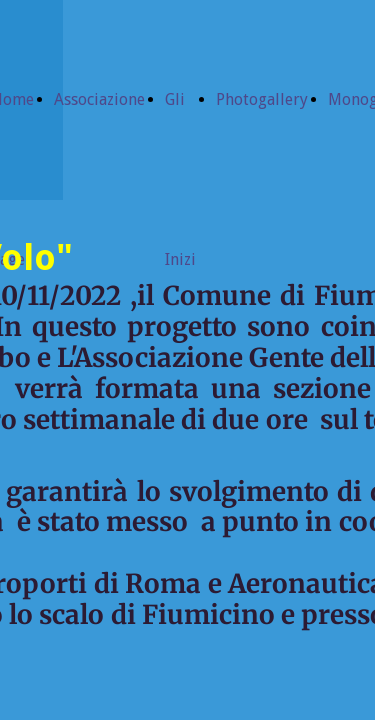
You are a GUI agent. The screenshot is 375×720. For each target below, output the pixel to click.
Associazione (99, 99)
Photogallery (262, 99)
